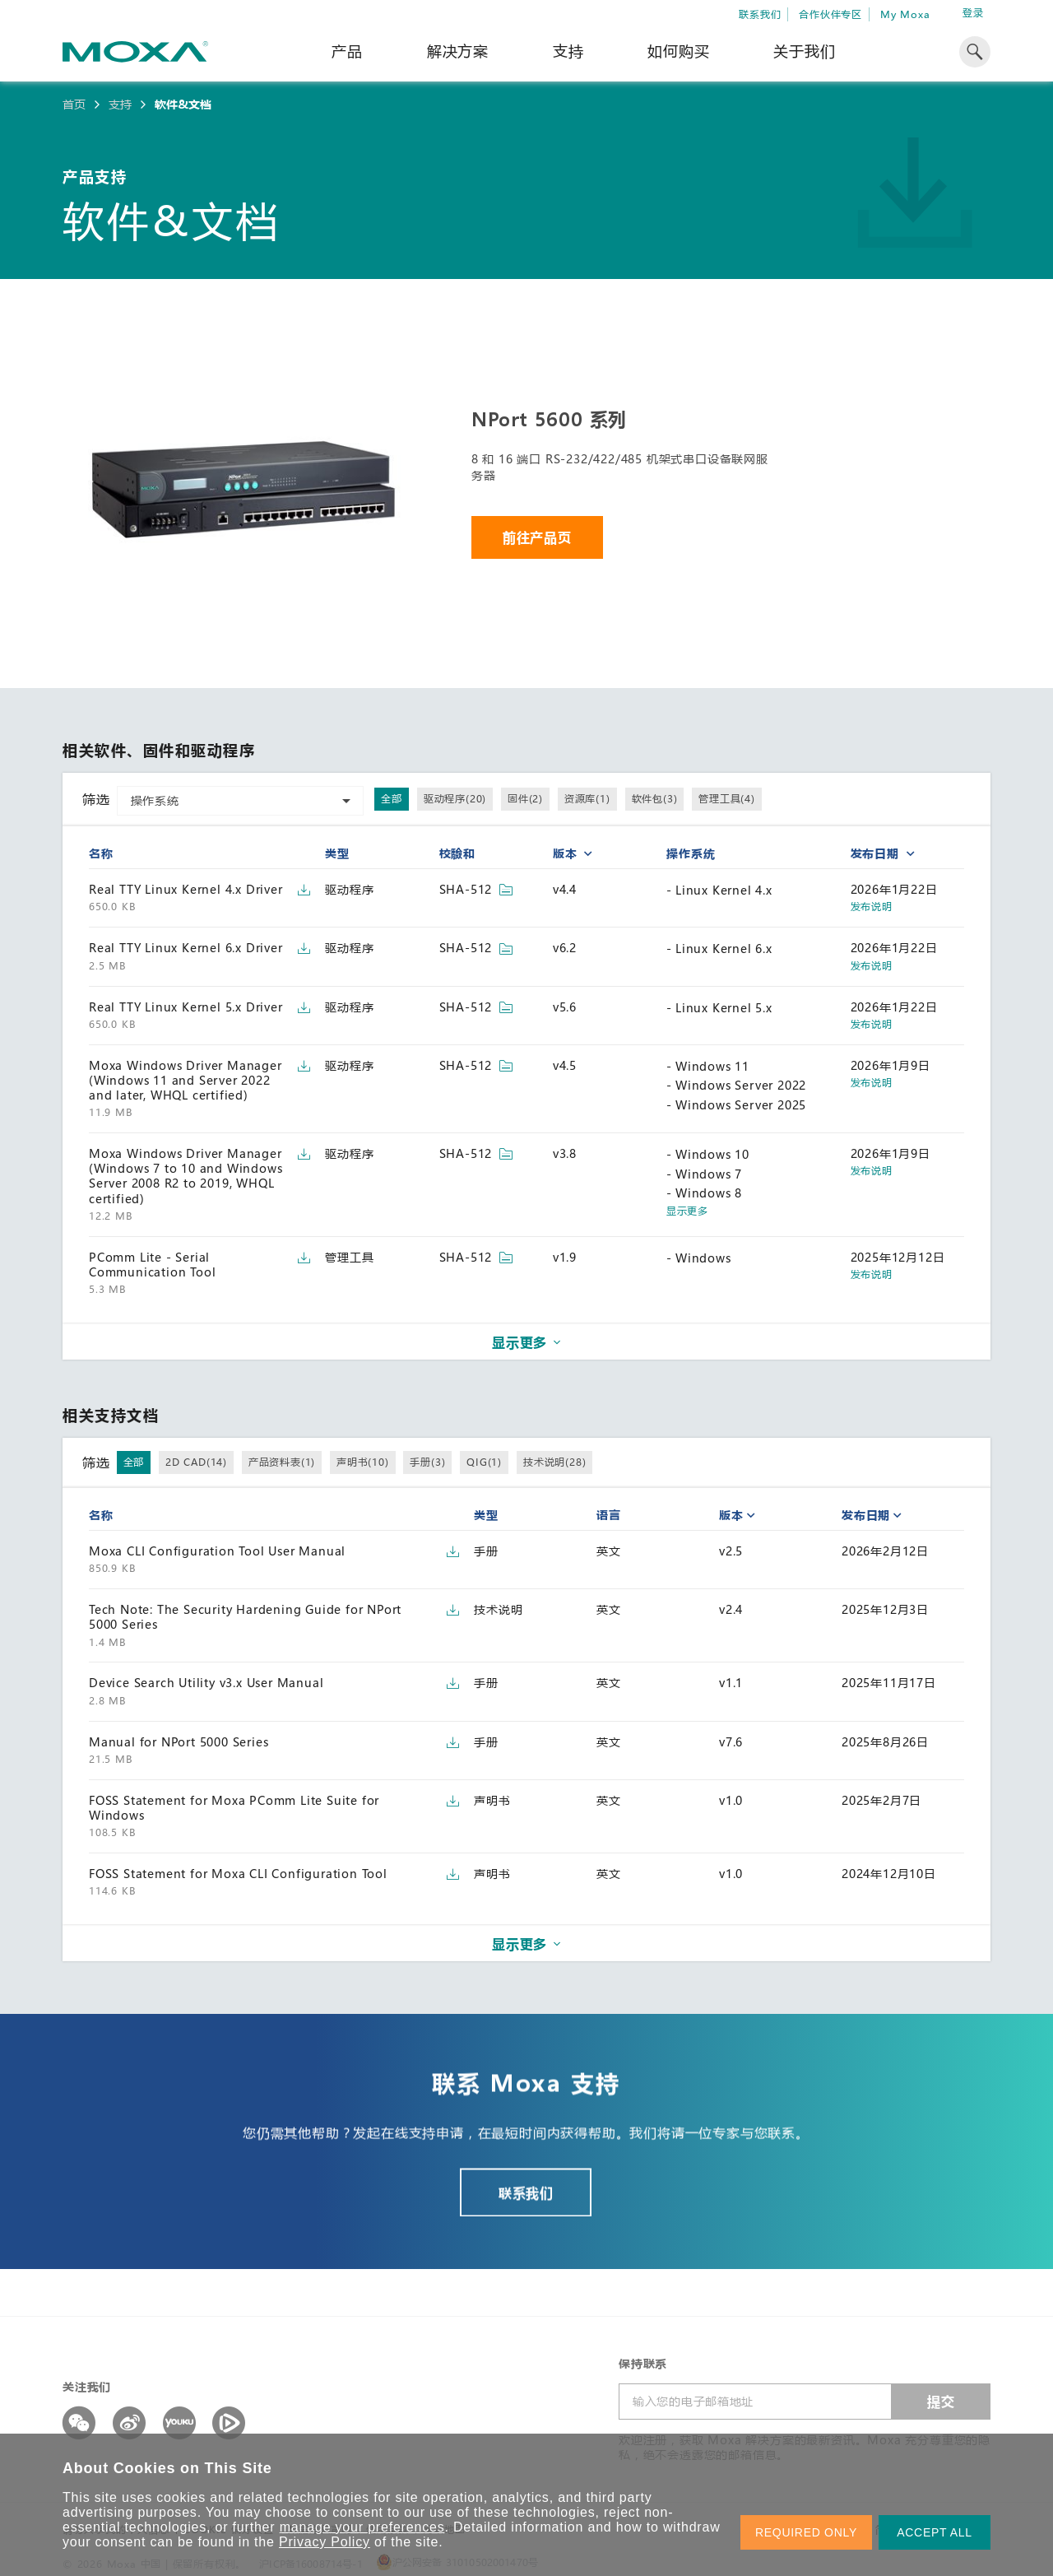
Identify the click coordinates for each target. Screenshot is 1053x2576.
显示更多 (686, 1211)
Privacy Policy (324, 2542)
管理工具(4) (726, 798)
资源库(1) (587, 798)
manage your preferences (362, 2527)
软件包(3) (655, 798)
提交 (941, 2401)
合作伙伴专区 (830, 14)
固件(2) (525, 798)
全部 (391, 798)
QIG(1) (484, 1461)
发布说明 (872, 906)
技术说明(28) (554, 1461)
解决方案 (458, 51)
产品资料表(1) (281, 1461)
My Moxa (905, 14)
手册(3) (427, 1461)
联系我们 (760, 14)
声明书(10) (362, 1461)
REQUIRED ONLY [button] (806, 2532)
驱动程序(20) (455, 798)
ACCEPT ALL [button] (934, 2532)
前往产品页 (537, 537)
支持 (568, 51)
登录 (973, 13)
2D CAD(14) (196, 1461)
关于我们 (804, 51)
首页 (74, 104)
